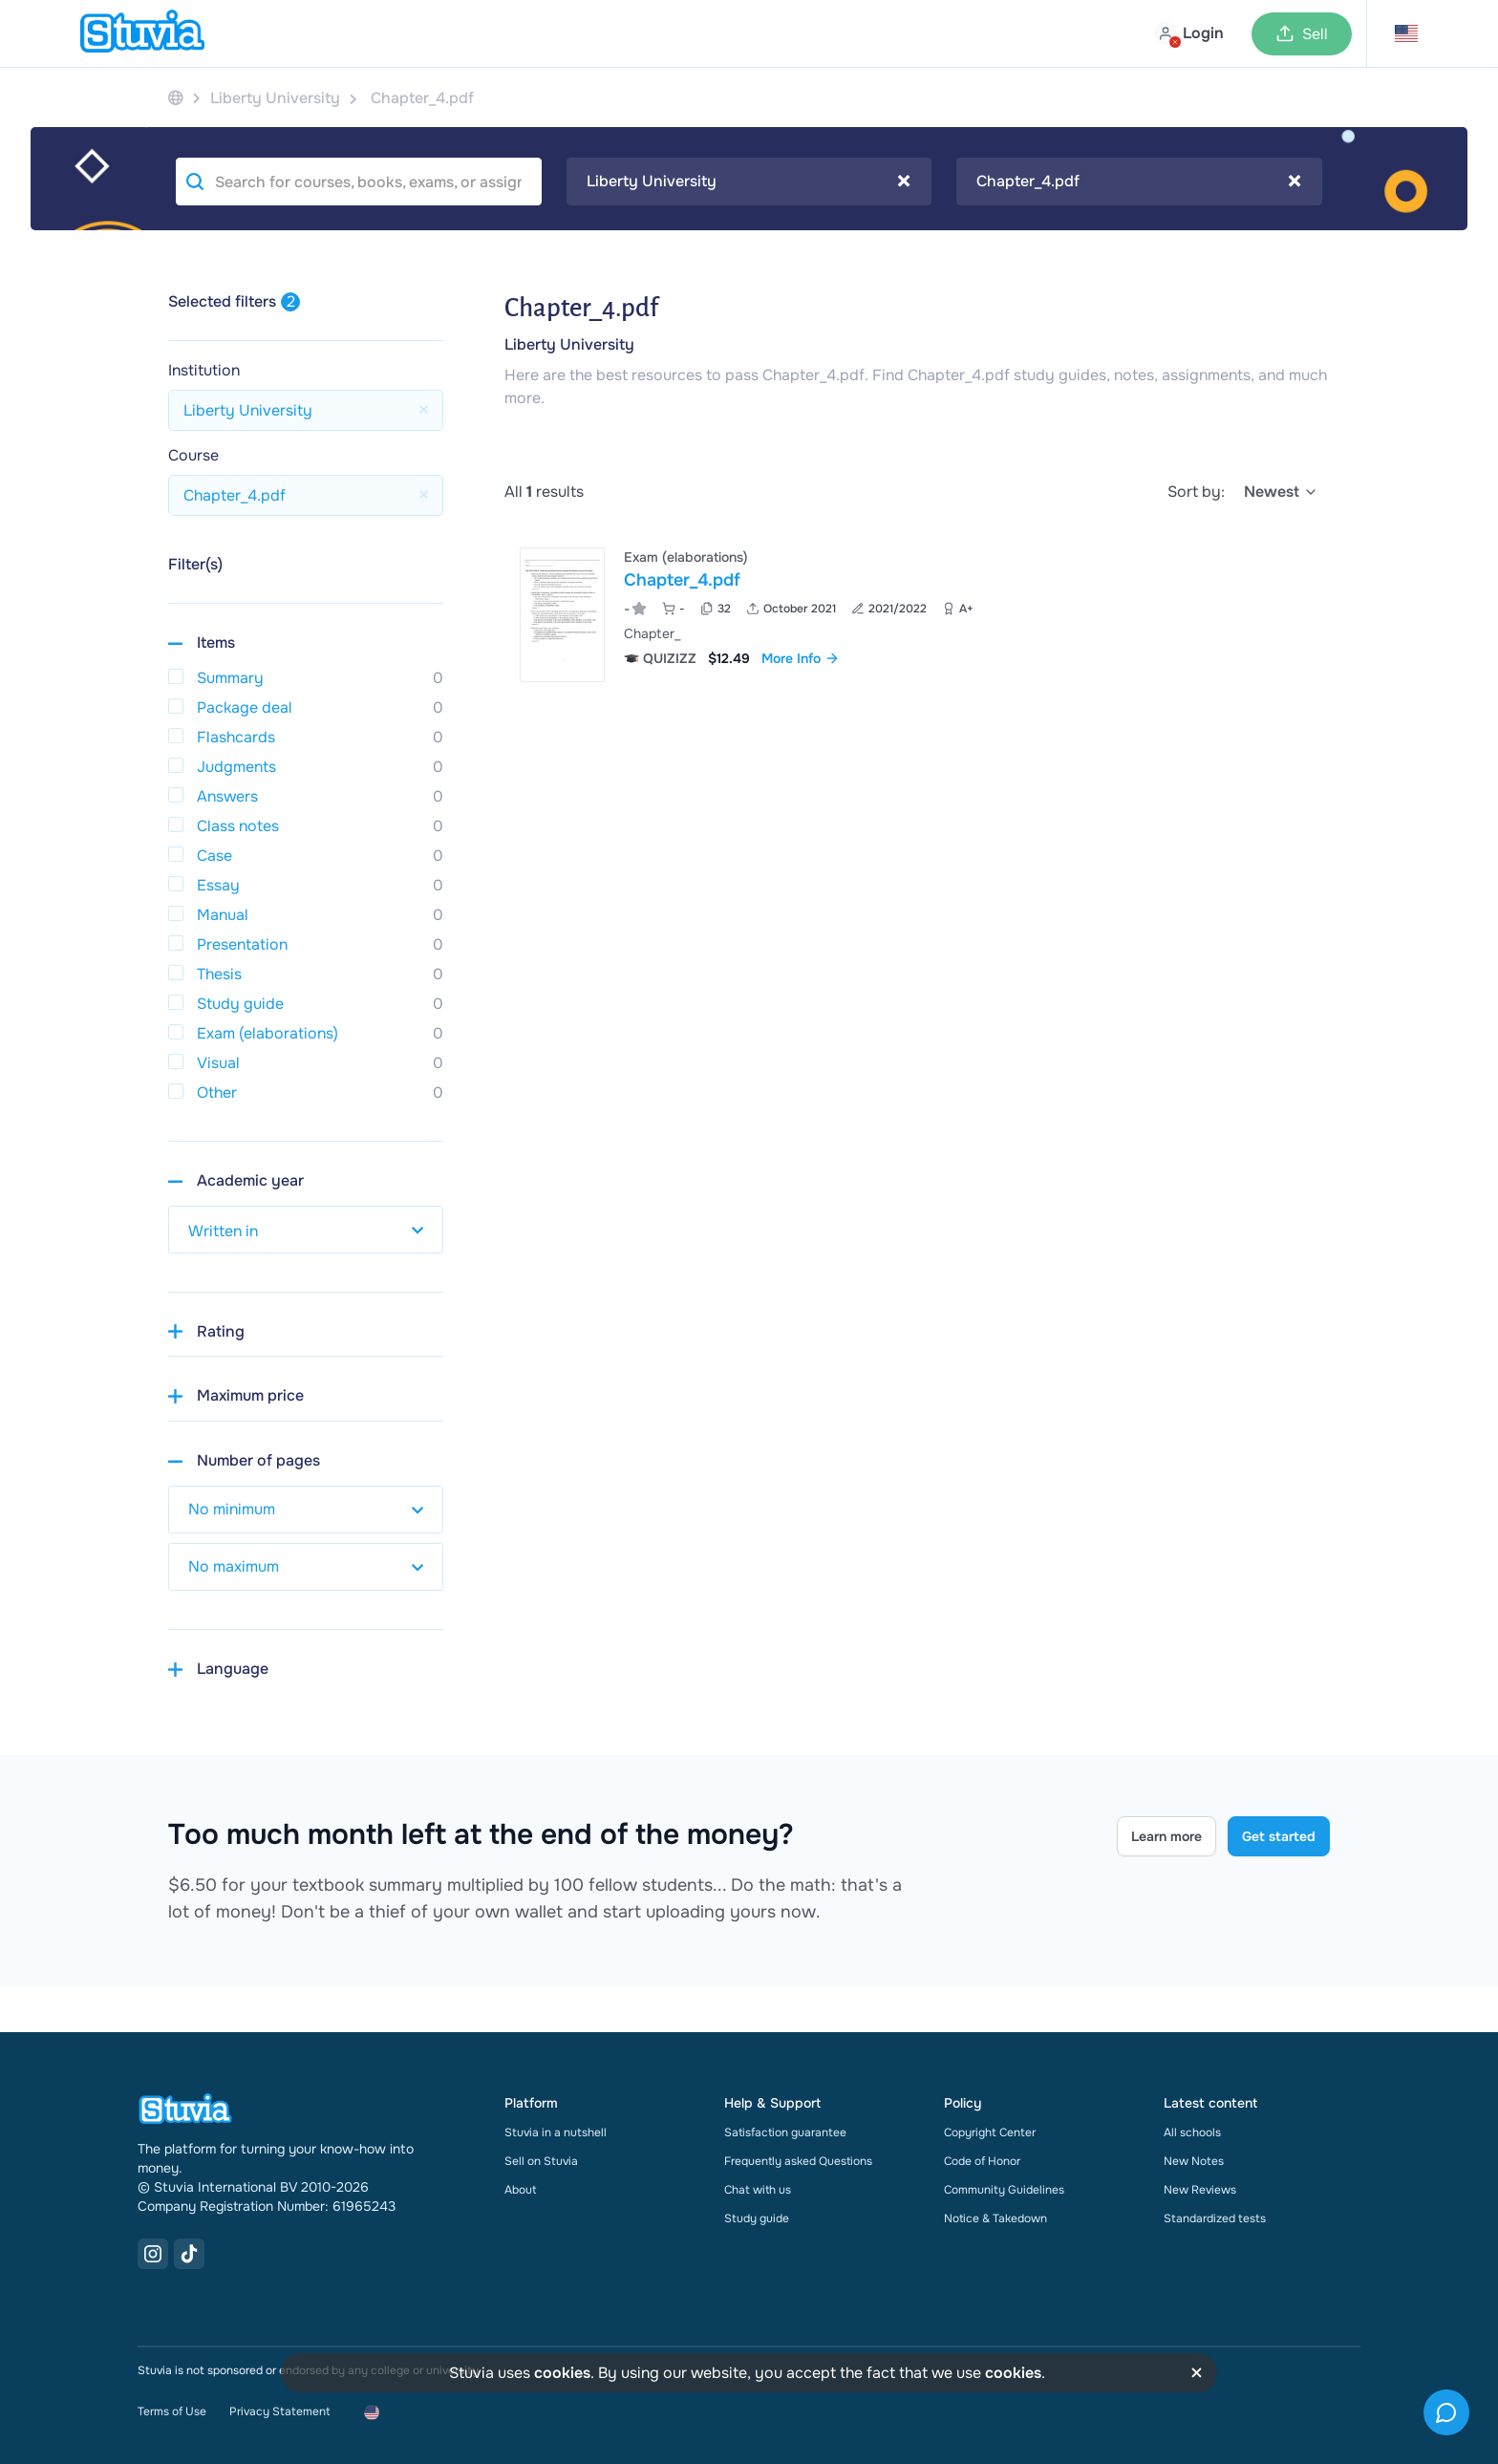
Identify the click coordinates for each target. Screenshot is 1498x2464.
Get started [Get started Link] (1279, 1836)
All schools (1192, 2132)
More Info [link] (800, 658)
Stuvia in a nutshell (555, 2132)
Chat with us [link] (757, 2189)
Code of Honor (982, 2161)
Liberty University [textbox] (749, 181)
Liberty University (569, 344)
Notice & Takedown (995, 2218)
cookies (562, 2373)
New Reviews (1200, 2189)
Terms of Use (172, 2411)
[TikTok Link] (189, 2254)
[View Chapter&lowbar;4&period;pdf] (917, 614)
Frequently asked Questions (798, 2161)
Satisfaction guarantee (785, 2132)
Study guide (756, 2218)
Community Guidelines (1004, 2189)
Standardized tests (1215, 2218)
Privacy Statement (279, 2411)
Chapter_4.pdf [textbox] (1138, 181)
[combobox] (749, 181)
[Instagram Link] (153, 2254)
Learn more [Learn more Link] (1166, 1836)
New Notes (1194, 2161)
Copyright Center (990, 2132)
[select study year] (305, 1229)
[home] (142, 33)
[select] (1281, 492)
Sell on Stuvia (541, 2161)
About (520, 2189)
